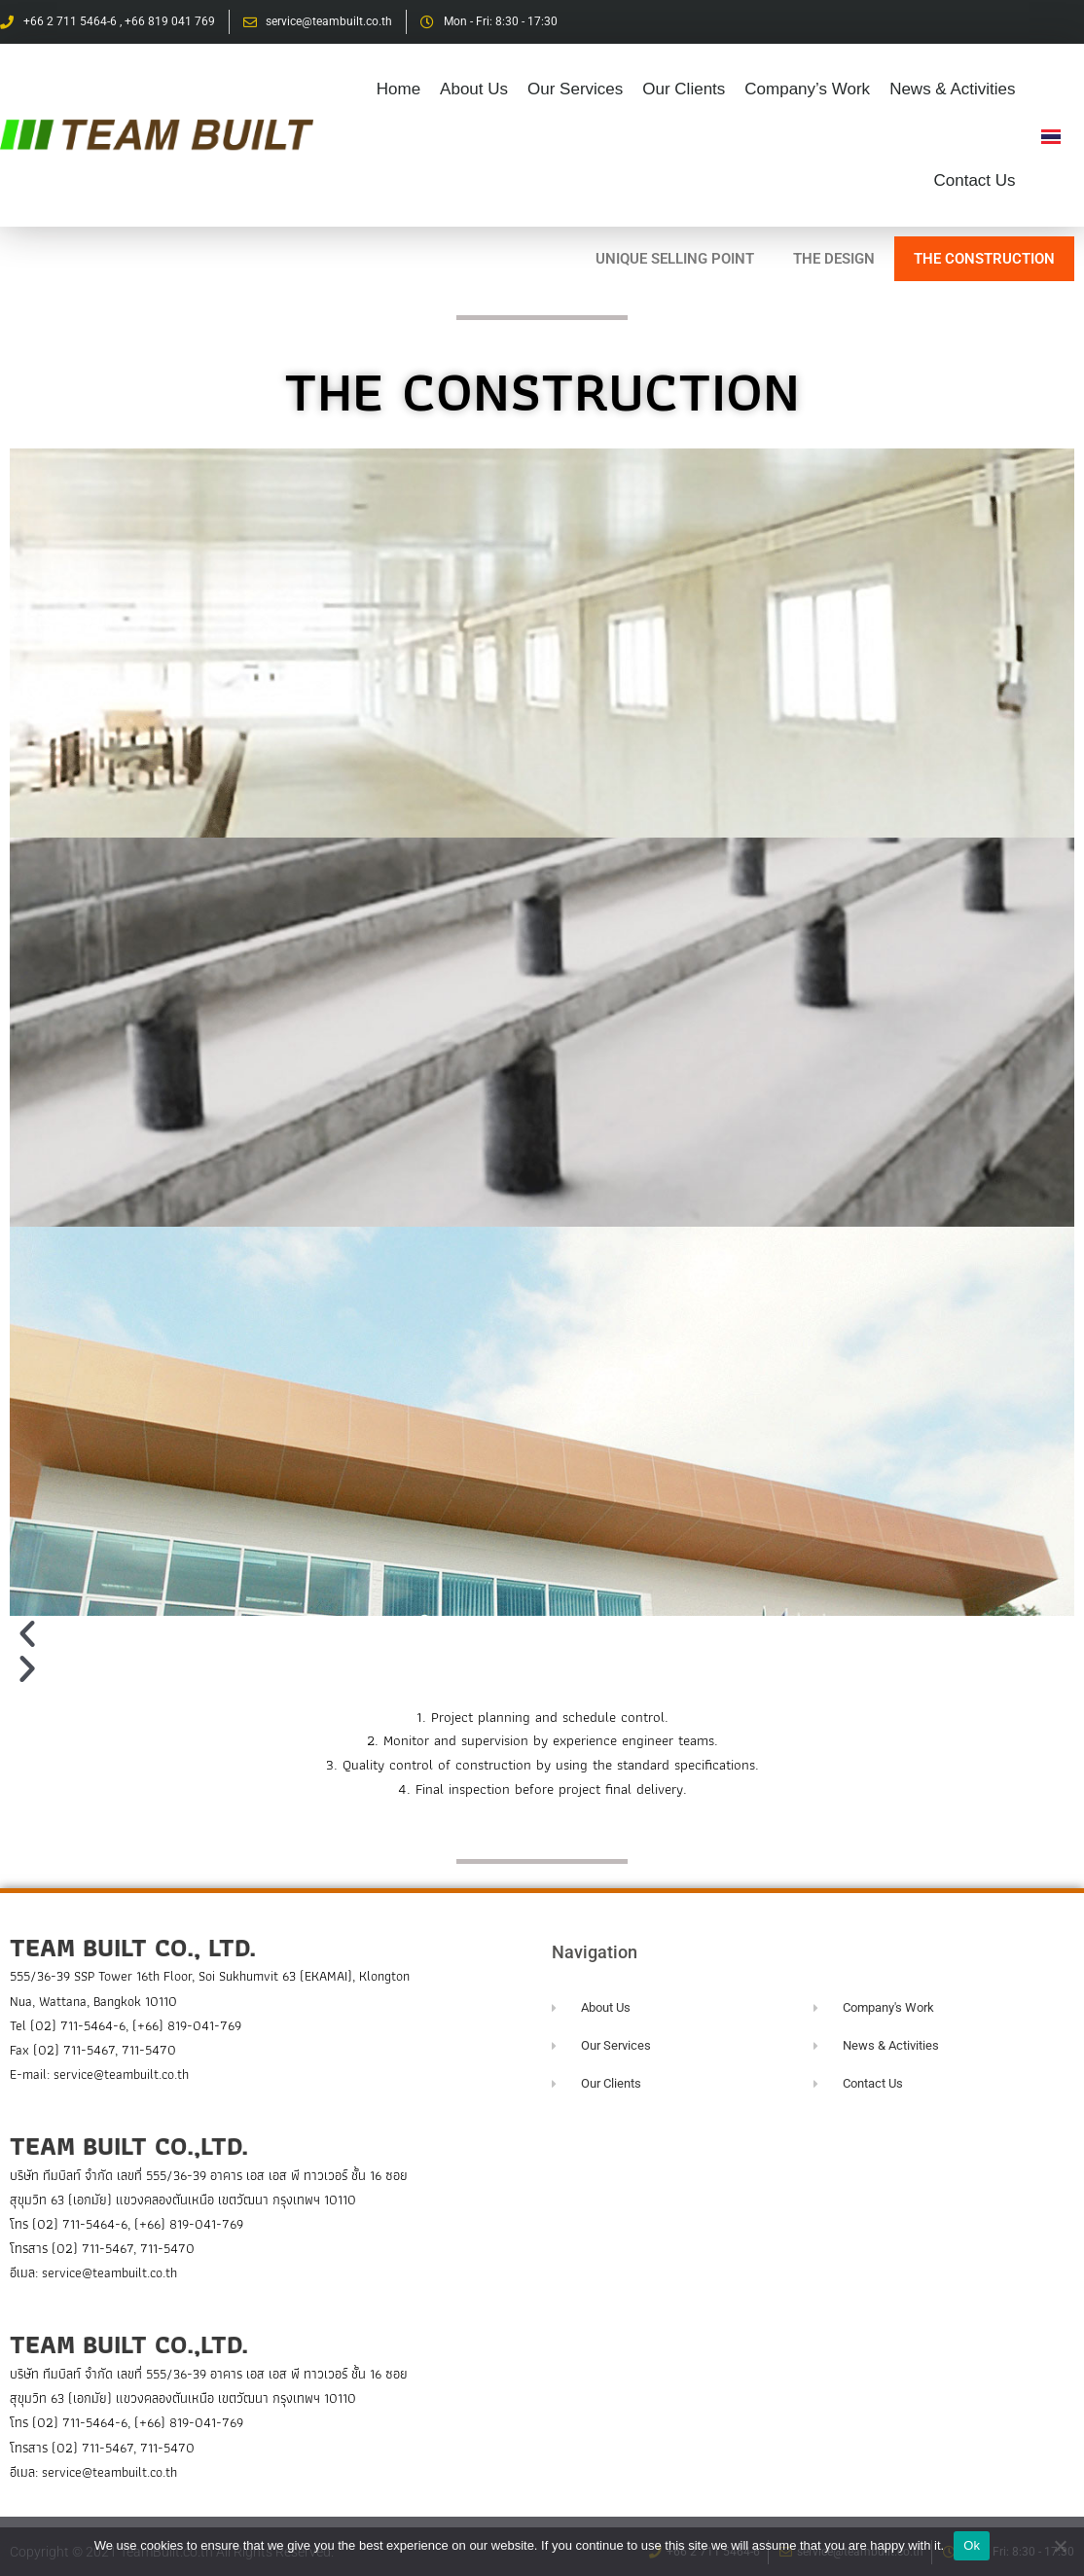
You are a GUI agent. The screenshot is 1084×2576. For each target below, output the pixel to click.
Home (398, 89)
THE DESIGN (834, 259)
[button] (542, 1633)
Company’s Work (807, 89)
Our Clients (683, 89)
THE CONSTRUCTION (984, 259)
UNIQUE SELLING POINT (675, 259)
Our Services (575, 89)
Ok (971, 2545)
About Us (474, 89)
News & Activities (952, 89)
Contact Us (974, 180)
